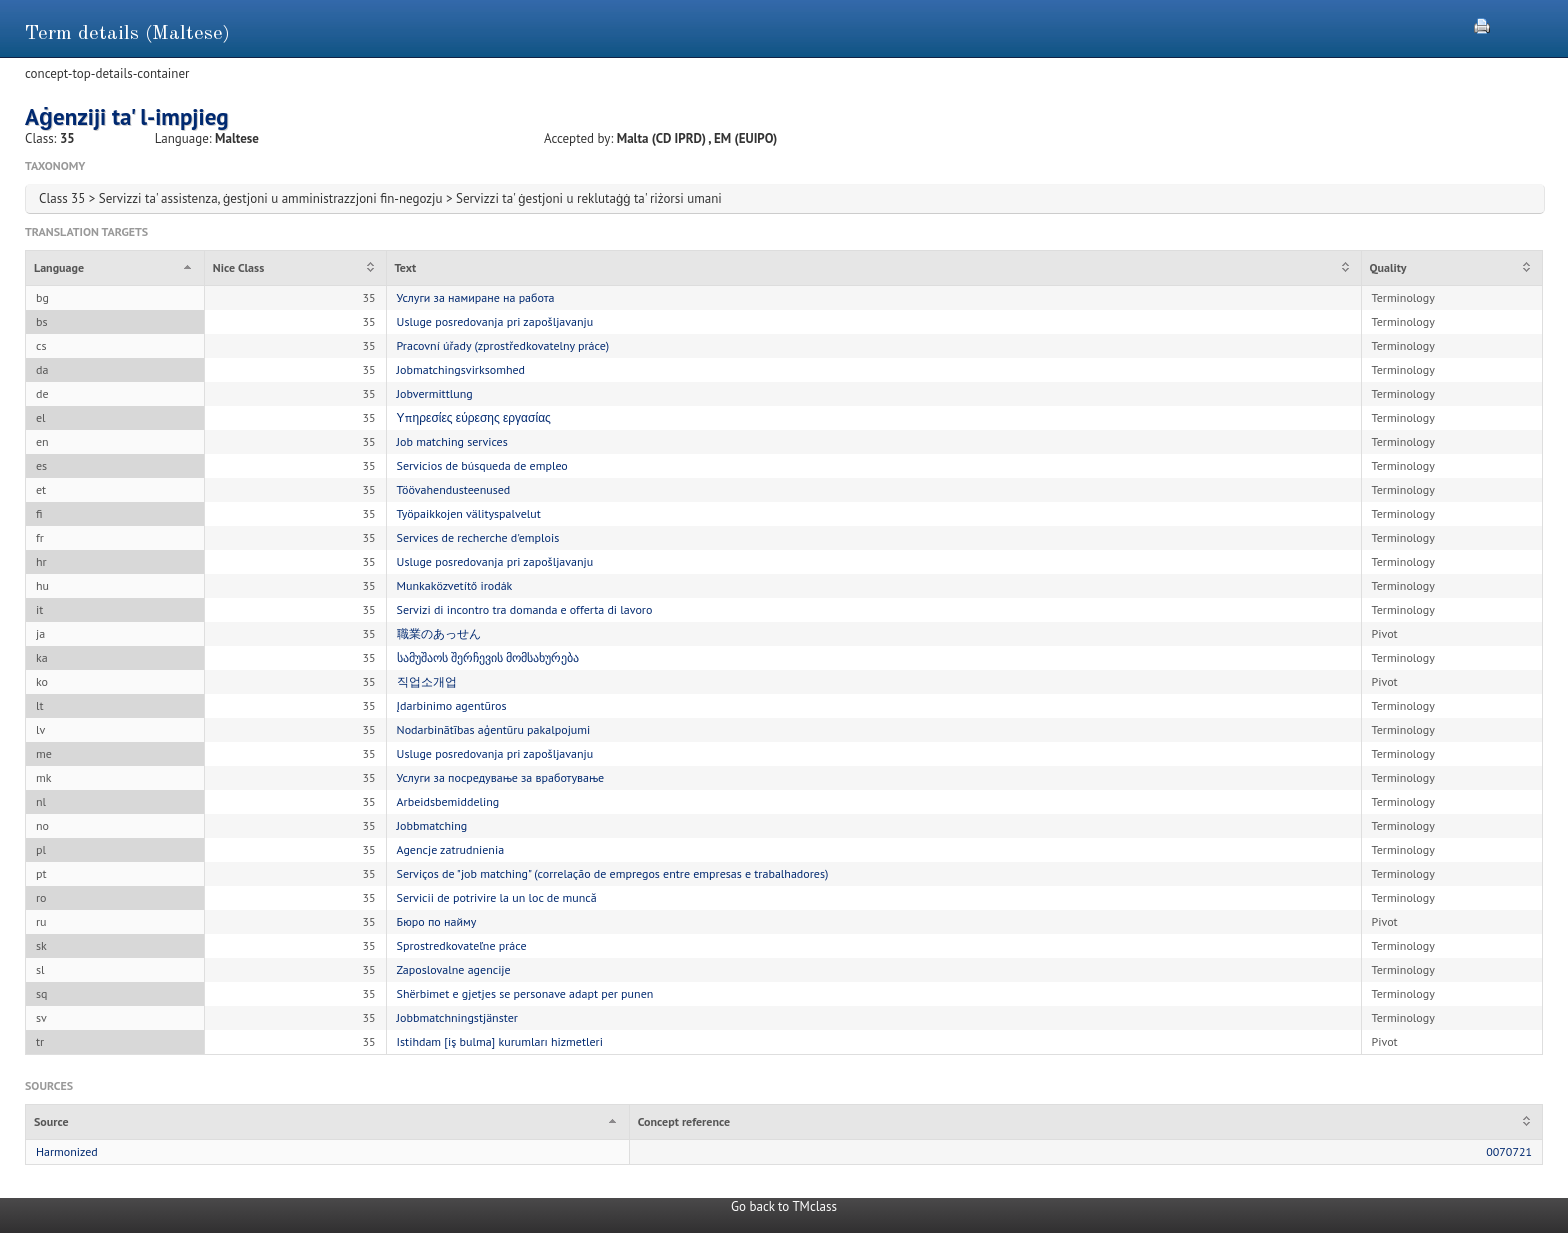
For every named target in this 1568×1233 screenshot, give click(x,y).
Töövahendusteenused (454, 489)
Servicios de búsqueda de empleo (482, 465)
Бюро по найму (437, 921)
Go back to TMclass (784, 1206)
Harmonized (67, 1151)
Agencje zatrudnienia (451, 849)
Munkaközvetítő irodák (455, 585)
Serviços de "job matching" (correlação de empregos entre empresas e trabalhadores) (613, 873)
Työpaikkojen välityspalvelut (469, 513)
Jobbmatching (432, 825)
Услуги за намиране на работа (476, 297)
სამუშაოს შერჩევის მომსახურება (488, 657)
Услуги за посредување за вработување (501, 777)
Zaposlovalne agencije (454, 969)
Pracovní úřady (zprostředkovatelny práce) (503, 345)
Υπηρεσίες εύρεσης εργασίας (474, 417)
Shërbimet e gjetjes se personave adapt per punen (525, 993)
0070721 (1509, 1151)
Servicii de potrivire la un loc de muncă (497, 897)
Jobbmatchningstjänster (457, 1017)
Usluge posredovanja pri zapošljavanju (495, 321)
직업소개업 (427, 681)
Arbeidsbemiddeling (448, 801)
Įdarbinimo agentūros (452, 705)
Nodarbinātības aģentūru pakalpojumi (494, 729)
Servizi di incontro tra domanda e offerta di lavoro (525, 609)
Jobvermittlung (435, 393)
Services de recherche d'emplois (478, 537)
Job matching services (452, 441)
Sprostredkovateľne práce (462, 945)
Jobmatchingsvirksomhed (461, 369)
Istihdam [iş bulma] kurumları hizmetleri (500, 1041)
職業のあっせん (439, 633)
